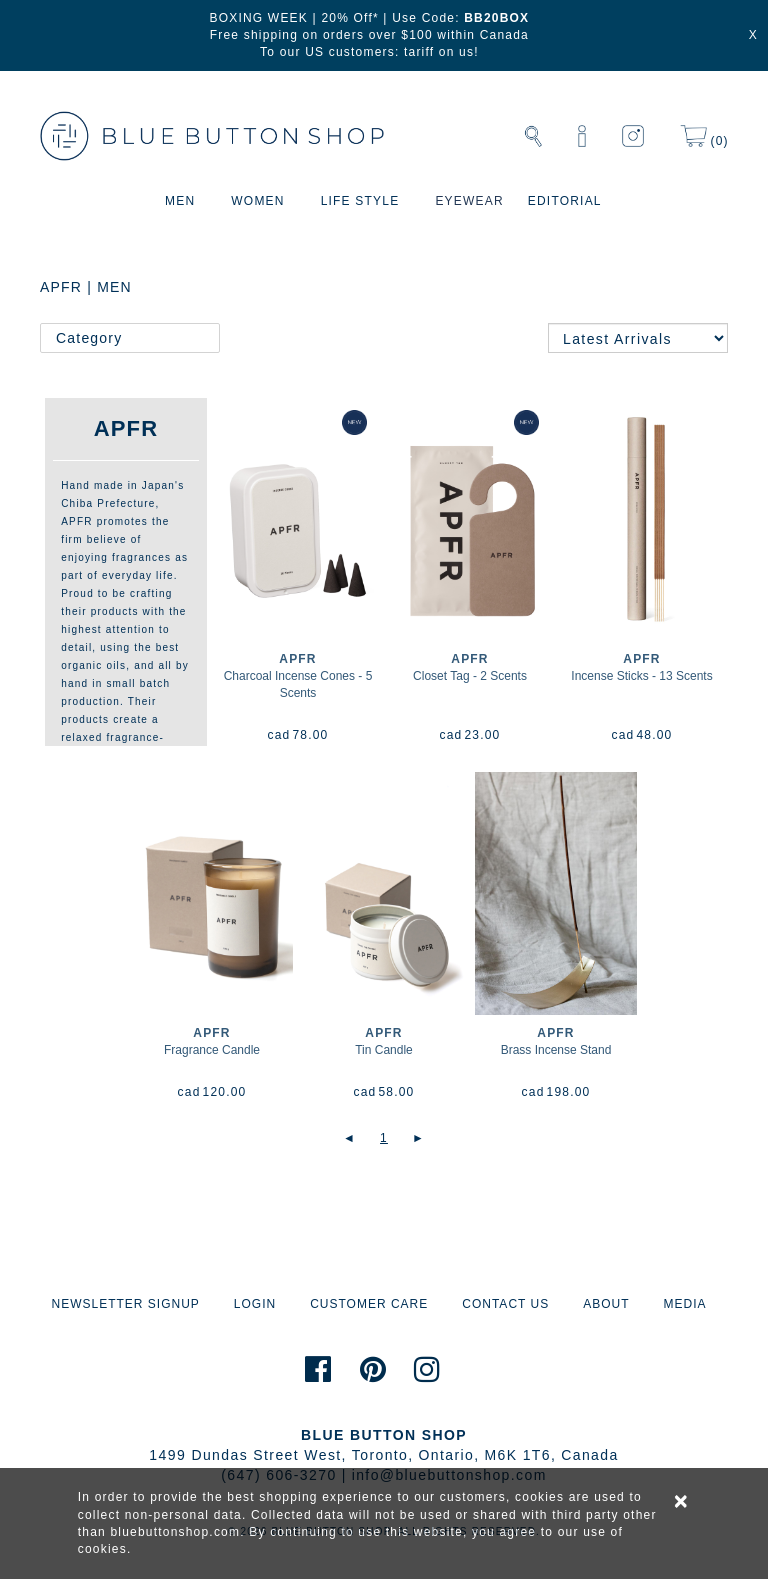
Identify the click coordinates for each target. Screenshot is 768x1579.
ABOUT (606, 1304)
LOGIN (255, 1304)
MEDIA (684, 1304)
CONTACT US (505, 1304)
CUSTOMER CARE (369, 1304)
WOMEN (257, 201)
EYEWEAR (469, 201)
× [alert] (682, 1501)
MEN (180, 201)
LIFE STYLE (360, 201)
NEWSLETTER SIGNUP (125, 1304)
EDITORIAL (565, 201)
